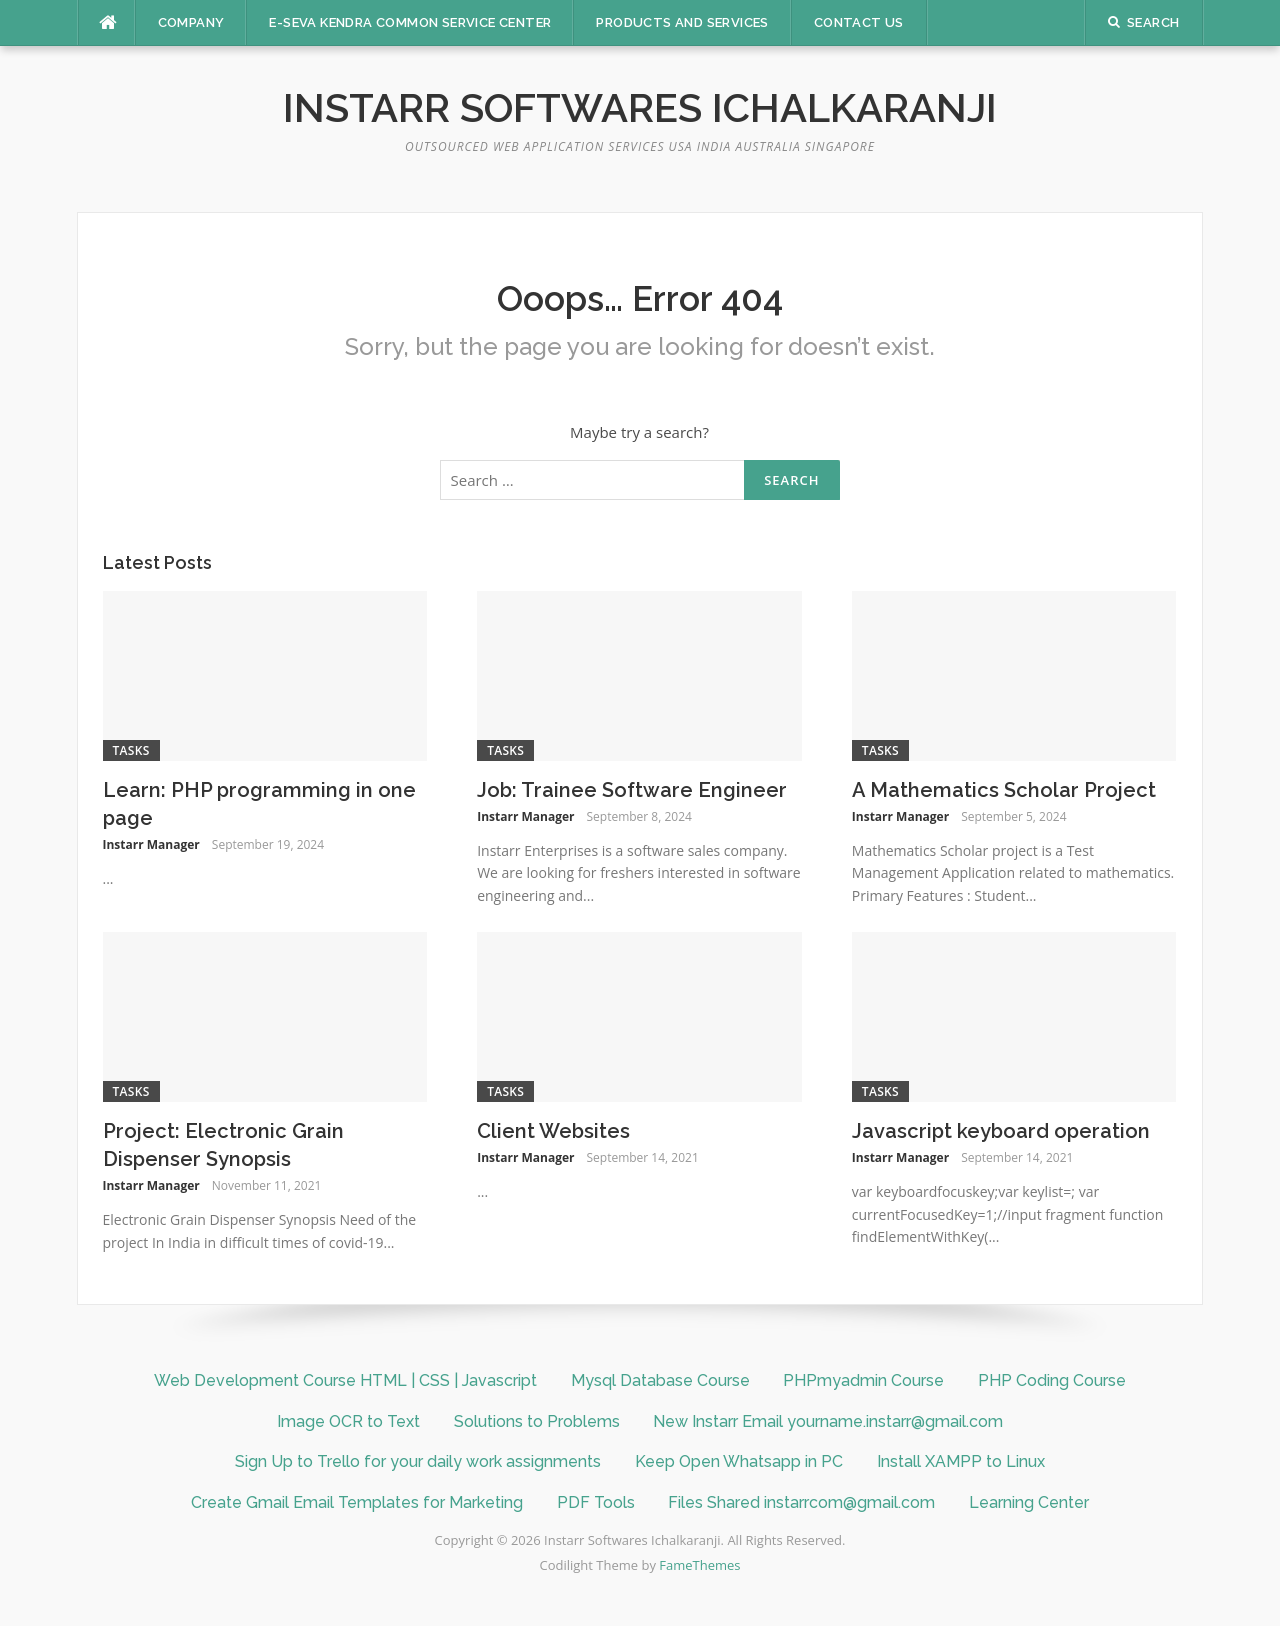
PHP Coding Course (1052, 1380)
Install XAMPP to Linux (961, 1461)
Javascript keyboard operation (1001, 1131)
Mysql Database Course (660, 1380)
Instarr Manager (151, 844)
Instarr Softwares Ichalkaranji (640, 107)
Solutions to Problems (537, 1421)
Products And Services (682, 22)
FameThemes (699, 1565)
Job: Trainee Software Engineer (632, 790)
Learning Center (1029, 1502)
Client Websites (553, 1131)
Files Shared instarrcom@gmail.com (801, 1502)
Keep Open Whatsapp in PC (739, 1461)
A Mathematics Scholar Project (1004, 790)
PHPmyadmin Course (863, 1380)
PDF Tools (596, 1502)
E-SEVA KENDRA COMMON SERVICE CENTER (410, 22)
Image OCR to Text (348, 1421)
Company (191, 22)
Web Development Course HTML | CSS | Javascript (345, 1380)
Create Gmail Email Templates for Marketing (357, 1502)
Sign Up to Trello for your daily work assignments (418, 1461)
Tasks (131, 750)
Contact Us (859, 22)
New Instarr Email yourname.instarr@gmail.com (828, 1421)
